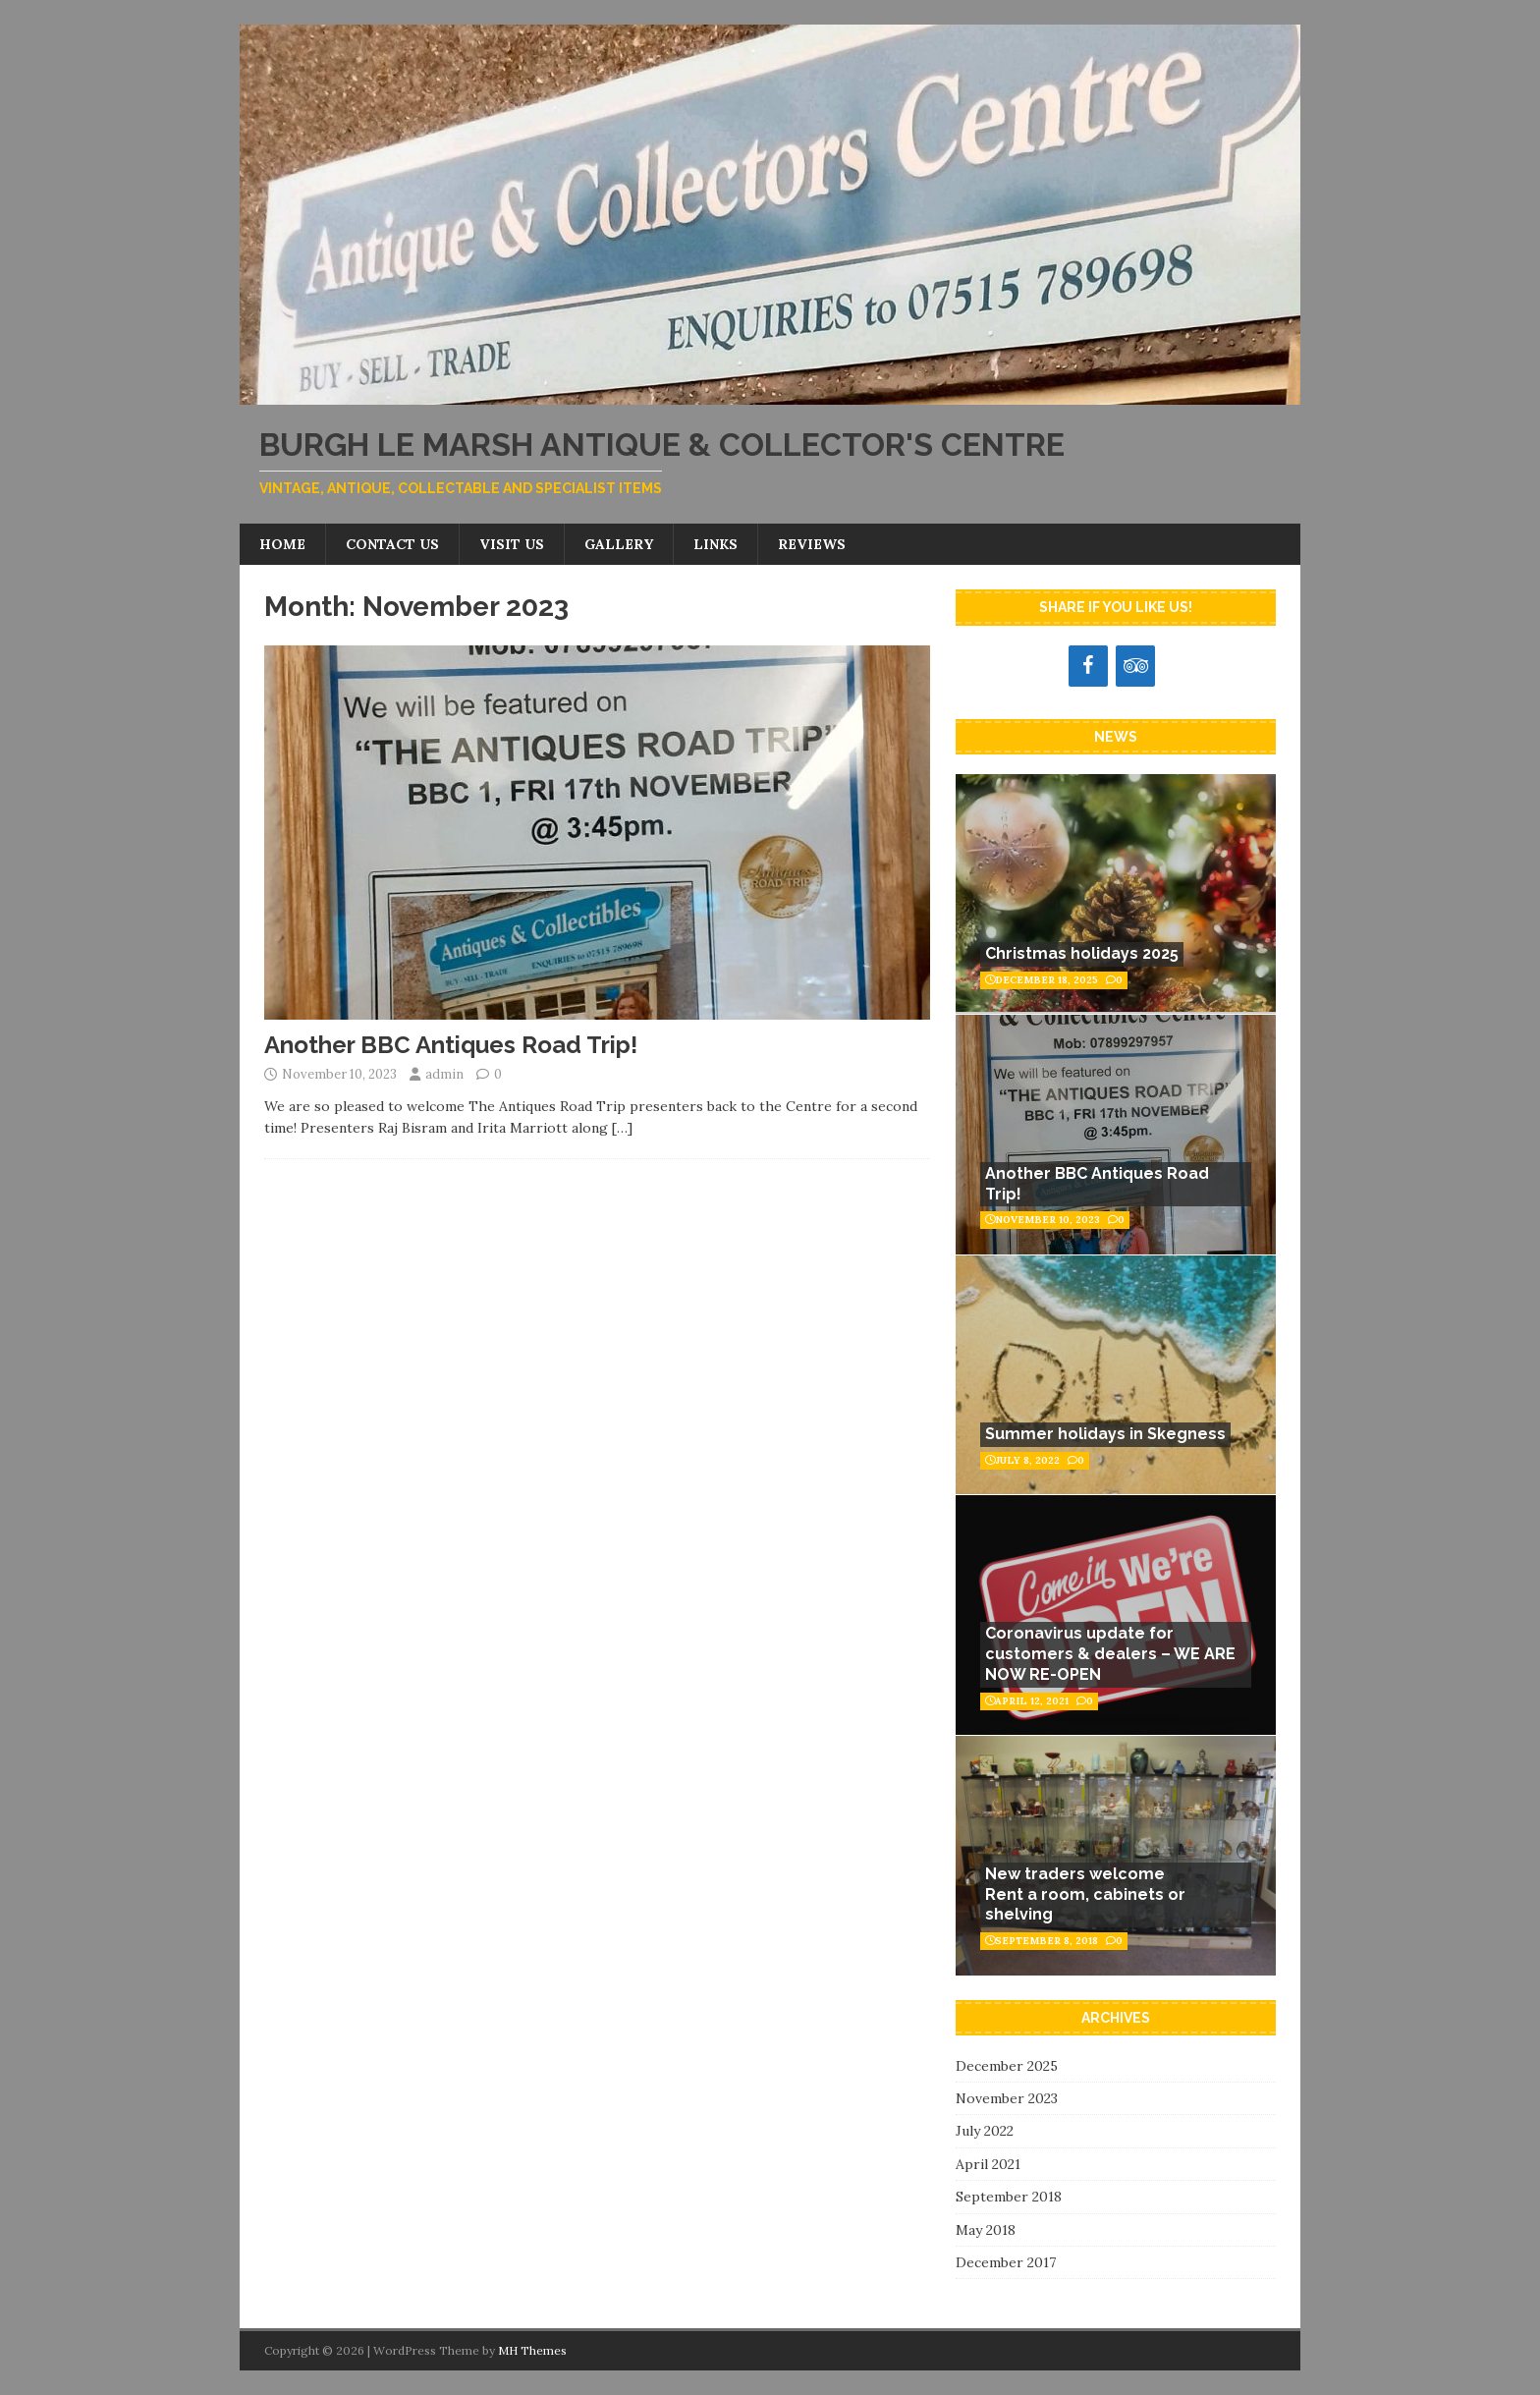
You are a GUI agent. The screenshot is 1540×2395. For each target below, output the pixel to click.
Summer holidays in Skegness (1105, 1433)
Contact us (392, 544)
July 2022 (985, 2131)
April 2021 (988, 2164)
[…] (622, 1128)
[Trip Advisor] (1135, 666)
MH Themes (532, 2350)
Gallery (618, 544)
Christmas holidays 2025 (1082, 953)
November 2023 (1007, 2098)
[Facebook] (1088, 666)
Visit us (511, 544)
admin (444, 1074)
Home (282, 544)
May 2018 (986, 2230)
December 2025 (1007, 2066)
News (1115, 737)
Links (715, 544)
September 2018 (1009, 2196)
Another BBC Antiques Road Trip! (450, 1044)
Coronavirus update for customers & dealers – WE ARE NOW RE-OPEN (1110, 1654)
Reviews (812, 544)
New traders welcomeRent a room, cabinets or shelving (1085, 1894)
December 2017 (1006, 2262)
